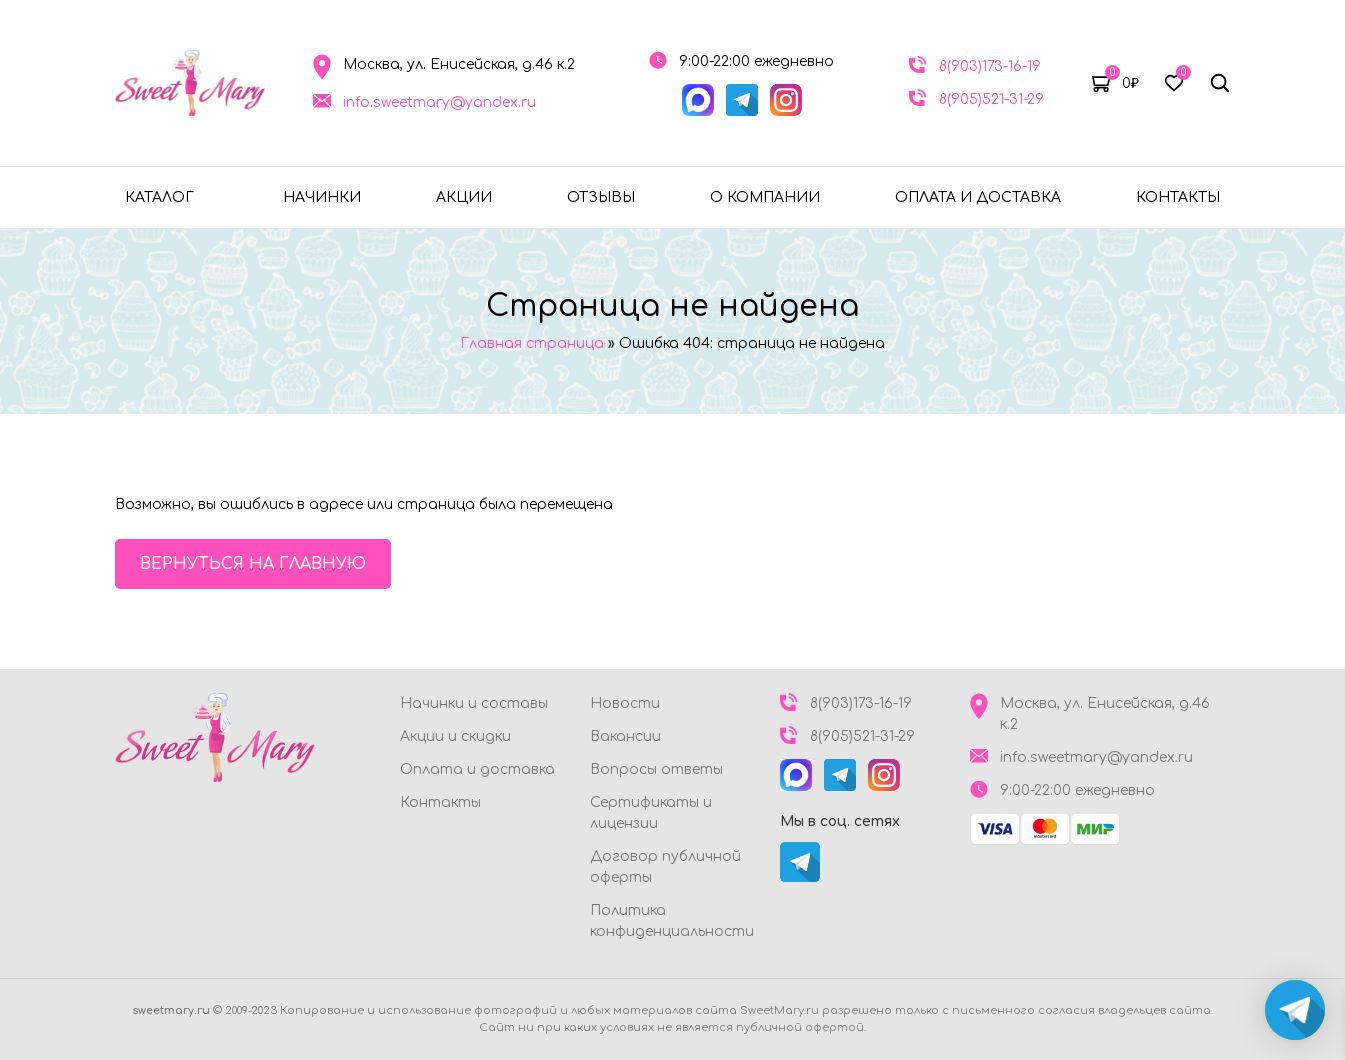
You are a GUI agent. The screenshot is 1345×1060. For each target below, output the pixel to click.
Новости (625, 703)
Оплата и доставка (978, 197)
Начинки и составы (474, 703)
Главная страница (532, 343)
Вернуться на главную (253, 564)
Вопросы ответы (656, 769)
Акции (464, 197)
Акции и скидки (455, 736)
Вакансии (625, 736)
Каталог (159, 197)
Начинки (322, 197)
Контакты (1178, 197)
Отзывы (601, 197)
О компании (765, 197)
